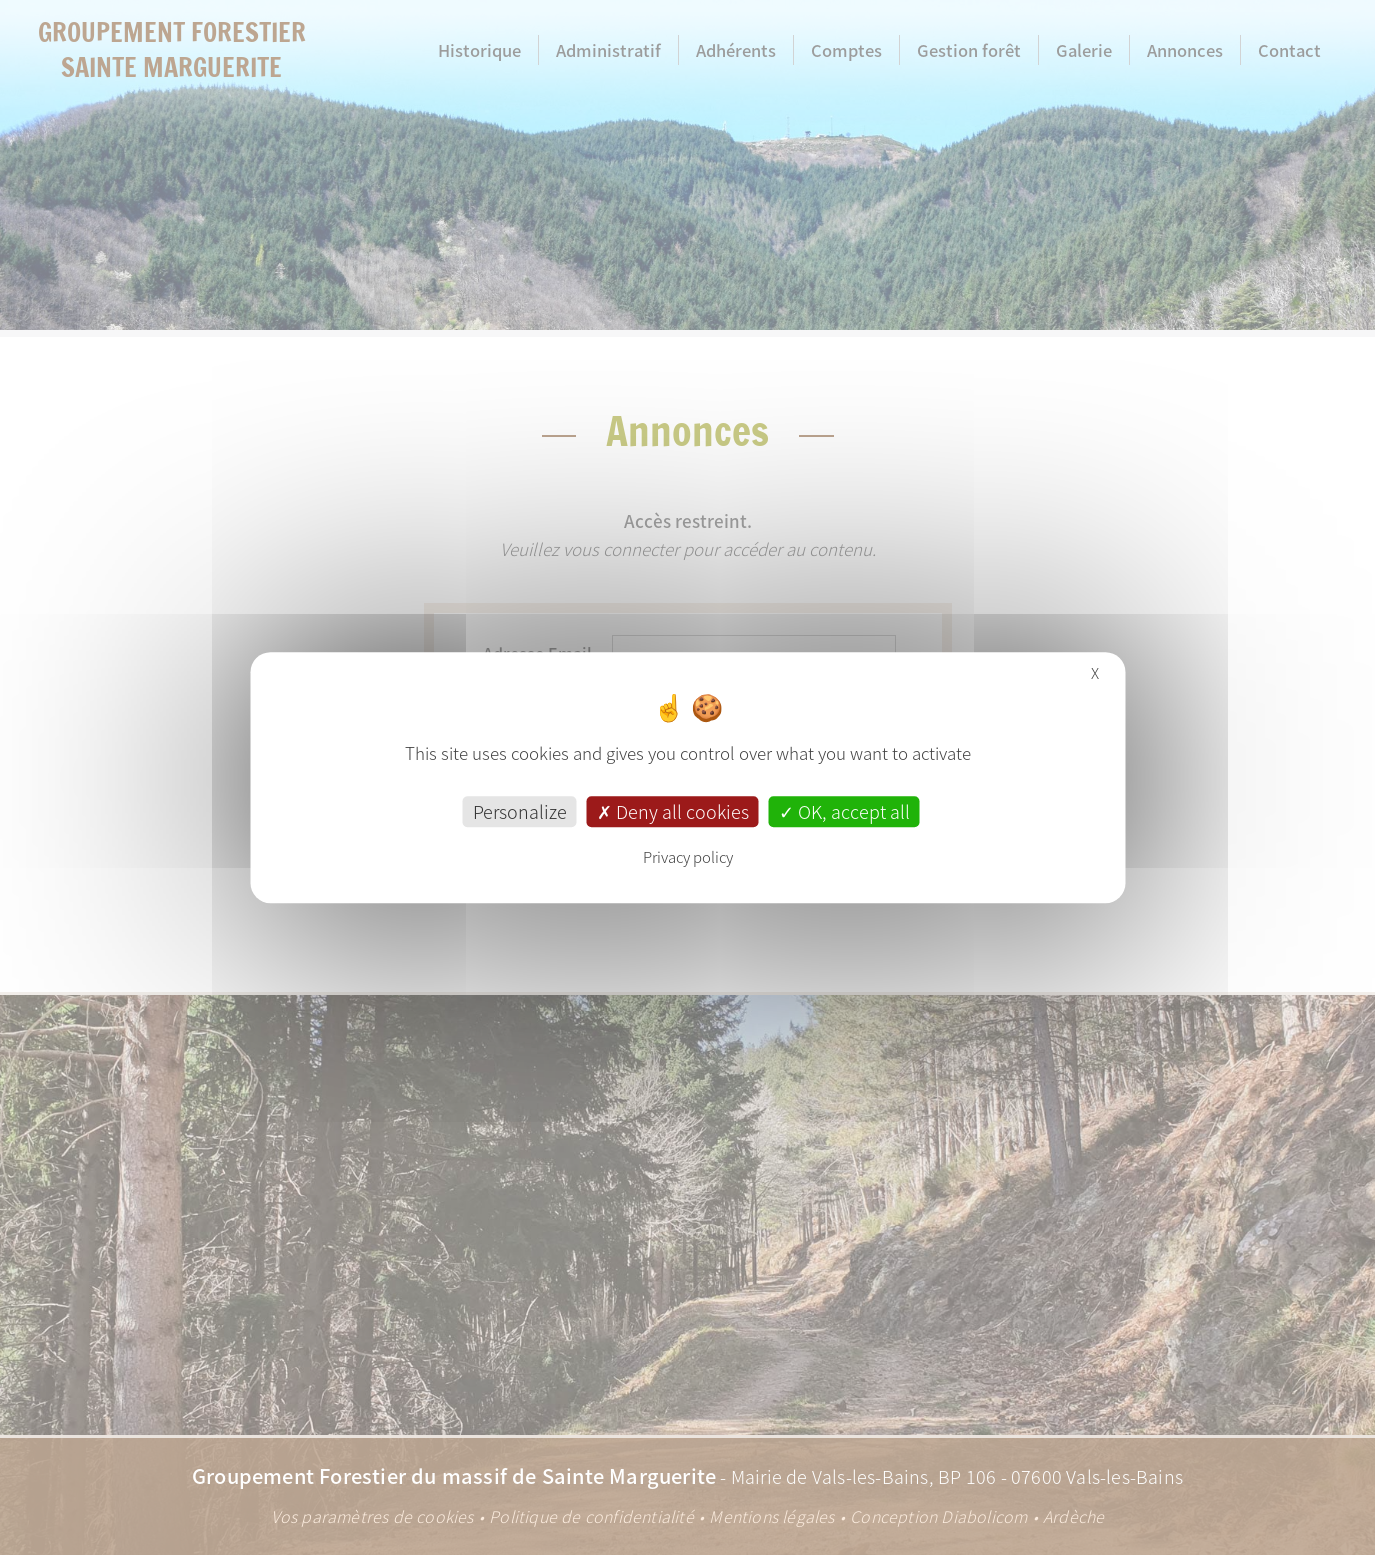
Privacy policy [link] (688, 856)
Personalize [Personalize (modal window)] (520, 811)
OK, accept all (844, 811)
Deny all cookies (673, 811)
